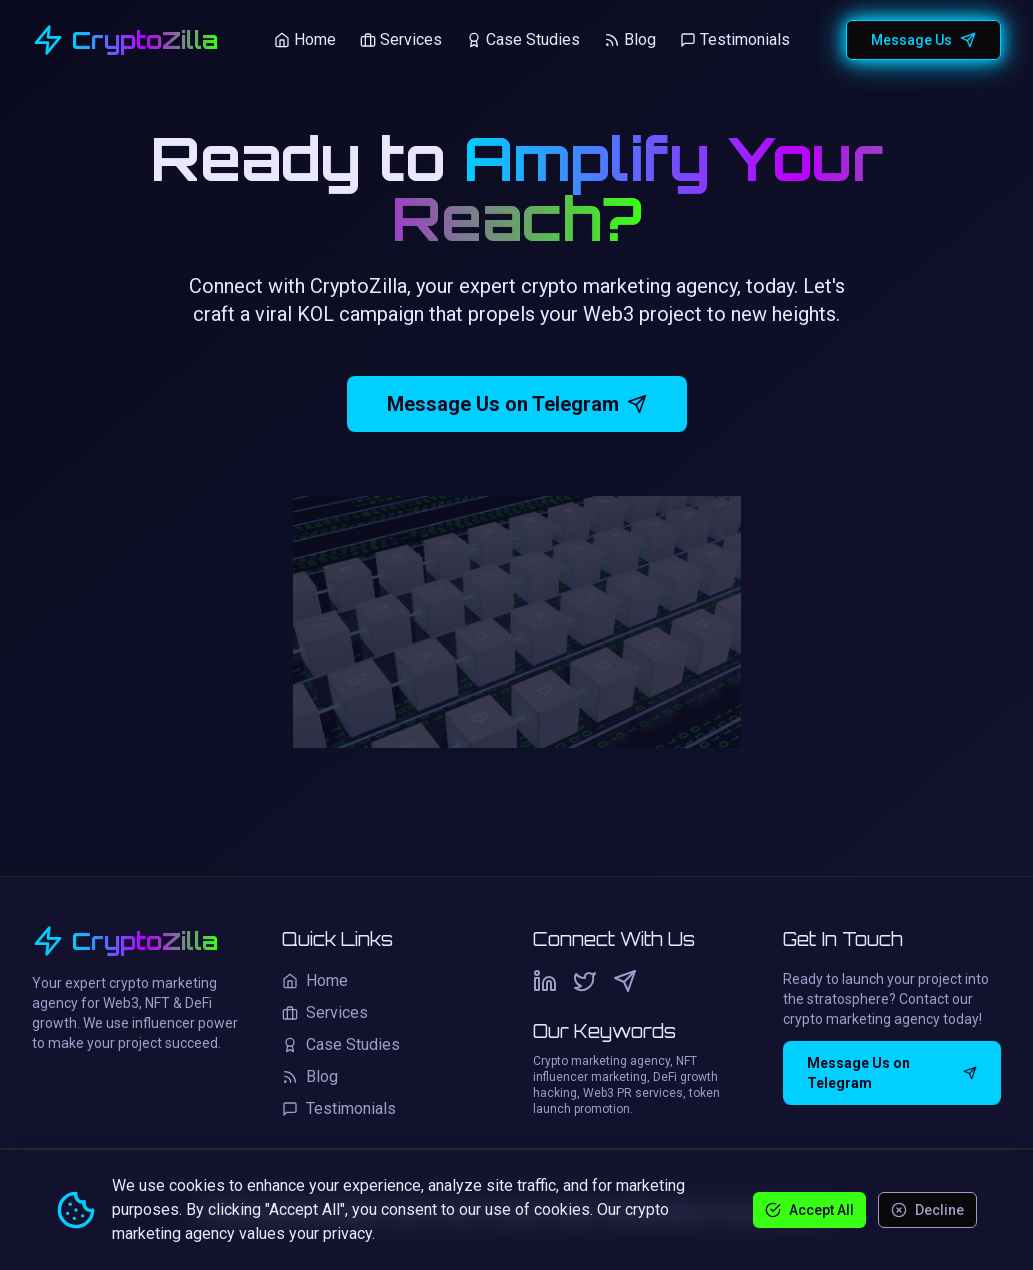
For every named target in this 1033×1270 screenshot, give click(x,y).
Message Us (923, 40)
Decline (927, 1210)
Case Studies (523, 39)
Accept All (809, 1210)
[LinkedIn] (545, 981)
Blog (630, 39)
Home (305, 39)
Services (401, 39)
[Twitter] (585, 981)
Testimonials (735, 39)
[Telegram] (625, 981)
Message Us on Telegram (517, 404)
